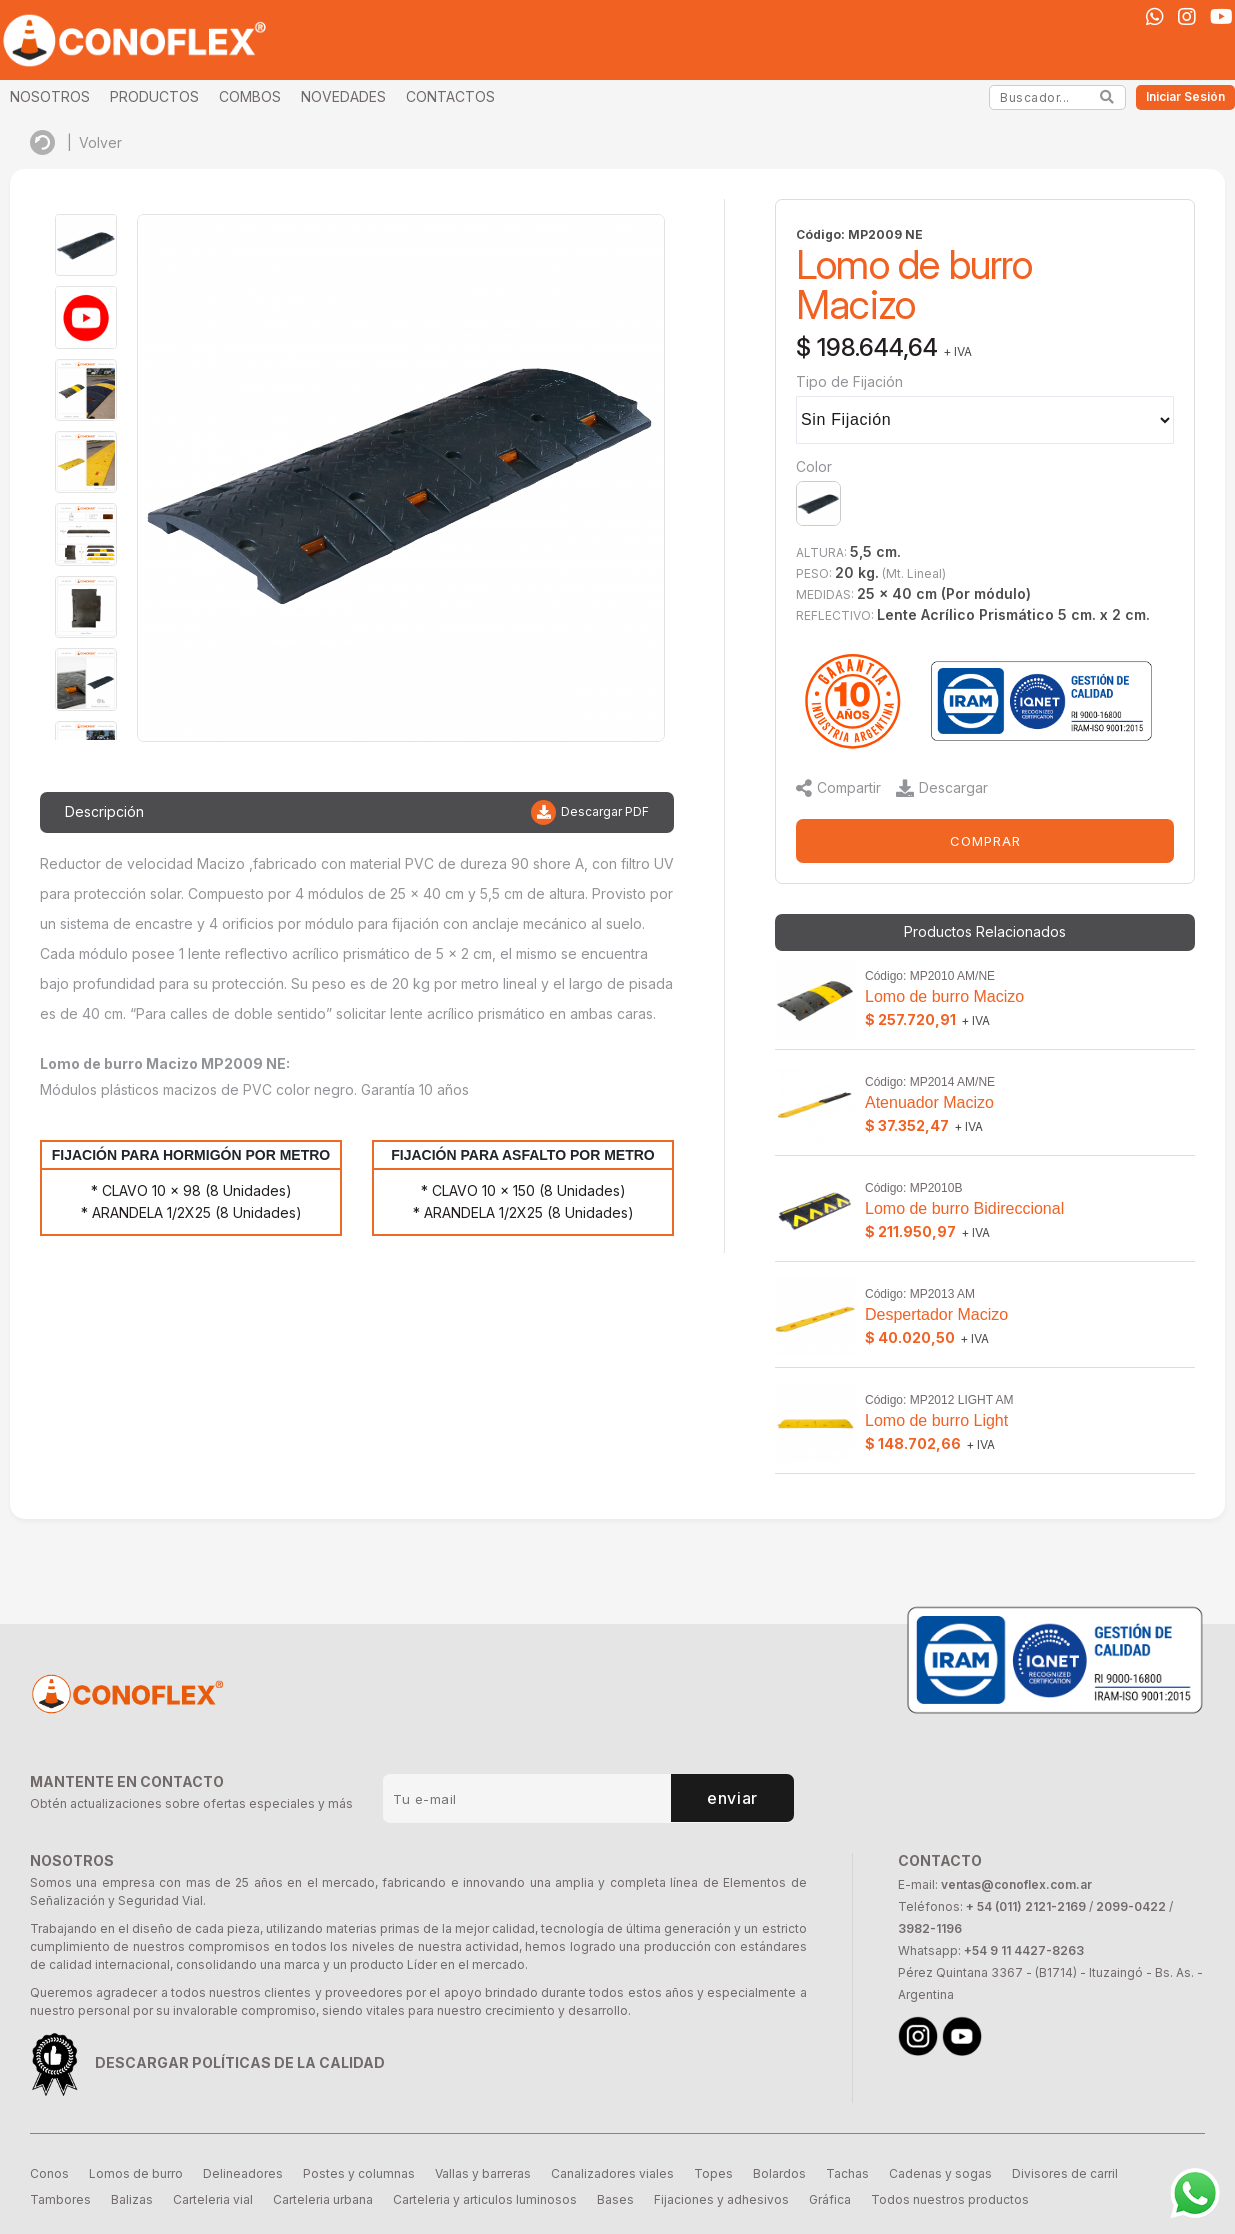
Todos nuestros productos (950, 2199)
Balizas (132, 2199)
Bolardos (779, 2173)
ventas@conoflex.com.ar (1016, 1884)
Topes (713, 2173)
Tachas (847, 2173)
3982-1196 (930, 1928)
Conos (49, 2173)
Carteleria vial (213, 2199)
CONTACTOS (450, 96)
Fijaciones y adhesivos (721, 2199)
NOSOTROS (50, 96)
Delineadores (243, 2173)
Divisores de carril (1065, 2173)
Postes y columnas (359, 2173)
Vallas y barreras (483, 2173)
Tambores (60, 2199)
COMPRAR (985, 841)
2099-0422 (1131, 1906)
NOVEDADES (343, 96)
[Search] (1107, 97)
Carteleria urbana (323, 2199)
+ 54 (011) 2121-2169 (1026, 1906)
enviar (732, 1798)
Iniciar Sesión (1185, 96)
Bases (615, 2199)
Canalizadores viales (612, 2173)
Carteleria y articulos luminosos (485, 2199)
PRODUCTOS (154, 96)
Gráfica (830, 2199)
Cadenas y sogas (940, 2173)
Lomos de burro (136, 2173)
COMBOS (250, 96)
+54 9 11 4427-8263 (1024, 1950)
